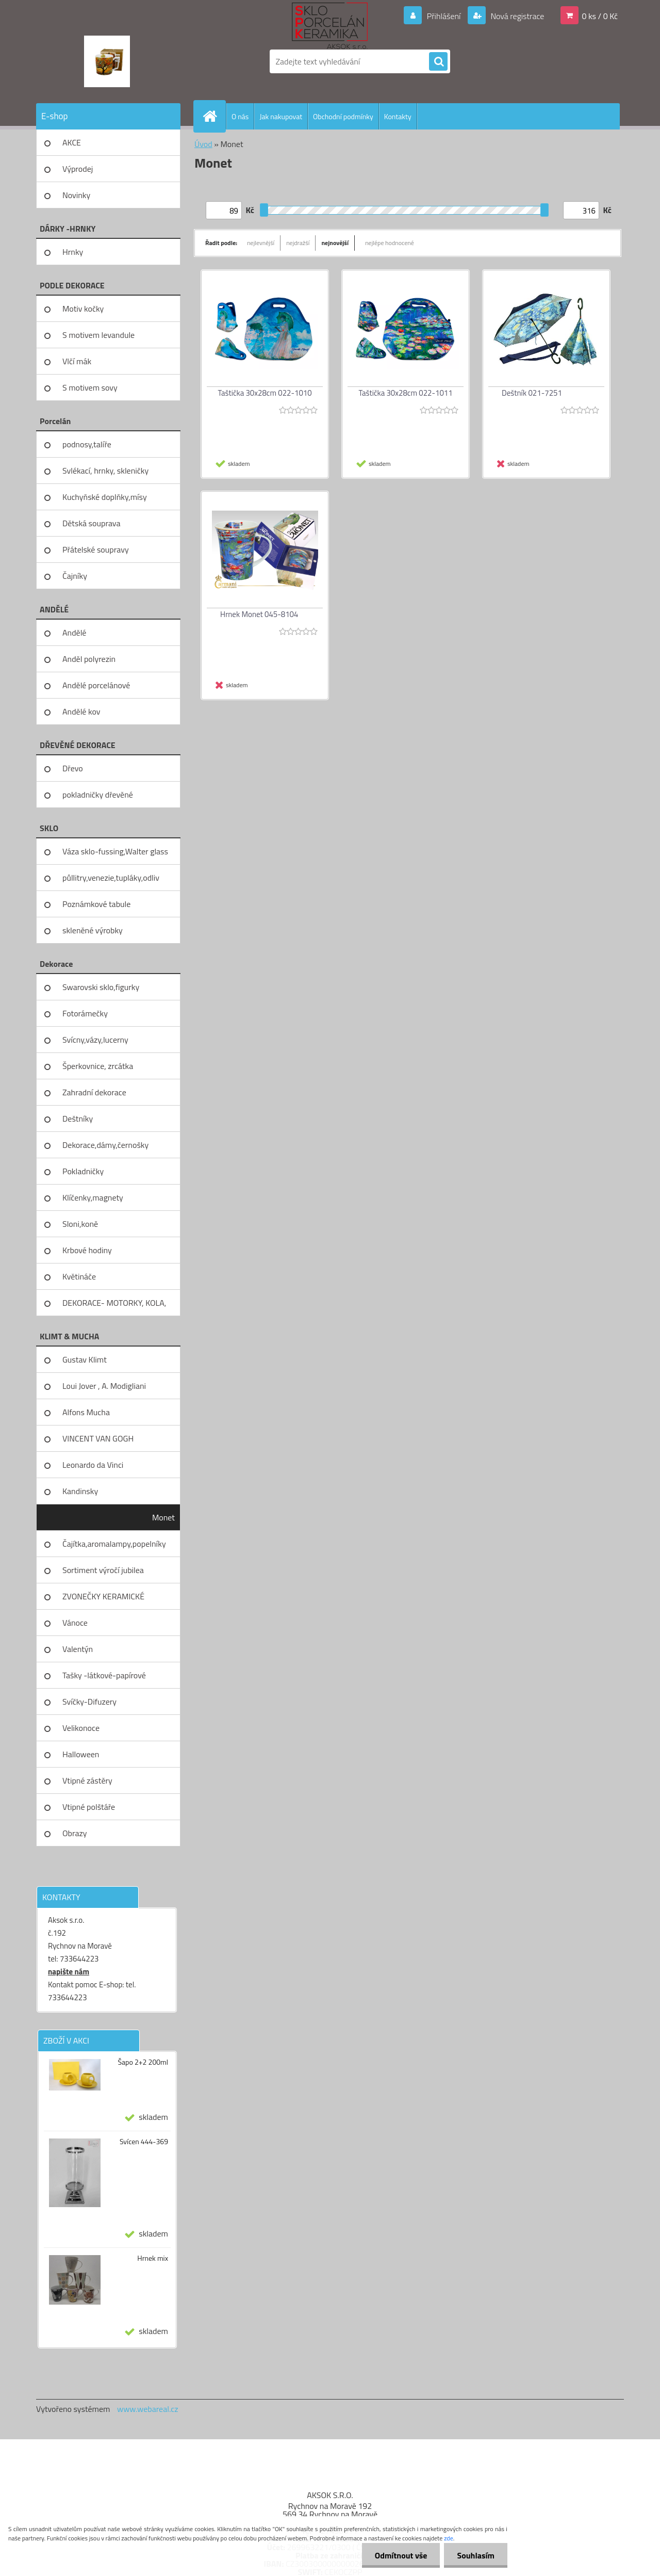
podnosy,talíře (86, 444)
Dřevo (72, 768)
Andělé (74, 632)
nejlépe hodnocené (389, 243)
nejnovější (335, 243)
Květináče (79, 1276)
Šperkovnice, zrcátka (97, 1066)
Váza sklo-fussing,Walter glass (115, 851)
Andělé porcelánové (96, 685)
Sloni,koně (80, 1224)
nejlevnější (260, 243)
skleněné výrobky (92, 930)
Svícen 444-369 (144, 2141)
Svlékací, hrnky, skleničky (105, 470)
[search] (438, 62)
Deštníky (77, 1118)
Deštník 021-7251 (532, 393)
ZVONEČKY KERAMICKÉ (103, 1596)
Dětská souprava (91, 523)
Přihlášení (444, 16)
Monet (163, 1517)
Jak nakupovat (280, 116)
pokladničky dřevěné (97, 794)
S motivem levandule (98, 335)
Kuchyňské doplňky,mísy (104, 497)
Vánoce (75, 1622)
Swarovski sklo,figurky (100, 987)
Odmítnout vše (401, 2555)
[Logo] (107, 61)
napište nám (68, 1972)
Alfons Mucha (86, 1412)
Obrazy (74, 1833)
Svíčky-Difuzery (89, 1701)
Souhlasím (475, 2555)
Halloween (80, 1754)
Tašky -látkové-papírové (104, 1675)
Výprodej (77, 169)
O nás (240, 116)
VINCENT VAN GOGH (98, 1438)
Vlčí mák (76, 361)
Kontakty (397, 116)
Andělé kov (81, 711)
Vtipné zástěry (87, 1780)
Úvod (203, 144)
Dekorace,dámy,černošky (105, 1145)
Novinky (76, 195)
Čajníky (74, 576)
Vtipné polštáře (88, 1807)
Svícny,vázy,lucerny (95, 1039)
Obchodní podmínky (343, 116)
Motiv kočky (83, 308)
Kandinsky (80, 1491)
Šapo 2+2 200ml (143, 2062)
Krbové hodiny (87, 1250)
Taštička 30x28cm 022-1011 (405, 393)
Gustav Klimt (84, 1359)
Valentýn (77, 1649)
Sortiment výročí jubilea (103, 1570)
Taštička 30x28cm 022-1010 (264, 393)
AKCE (71, 142)
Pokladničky (83, 1171)
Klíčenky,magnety (92, 1197)
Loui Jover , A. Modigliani (104, 1386)
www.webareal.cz (147, 2409)
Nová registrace (516, 16)
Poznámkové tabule (96, 904)
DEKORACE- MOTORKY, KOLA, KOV (114, 1306)
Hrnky (72, 252)
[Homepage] (214, 116)
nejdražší (297, 243)
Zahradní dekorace (94, 1092)
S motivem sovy (90, 387)
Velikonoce (81, 1728)
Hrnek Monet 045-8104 (259, 614)
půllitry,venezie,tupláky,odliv (110, 877)
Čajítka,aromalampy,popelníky (114, 1543)
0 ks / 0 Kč (600, 16)
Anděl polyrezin (89, 659)
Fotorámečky (85, 1013)
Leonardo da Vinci (92, 1465)
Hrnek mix (152, 2258)
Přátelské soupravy (95, 549)
